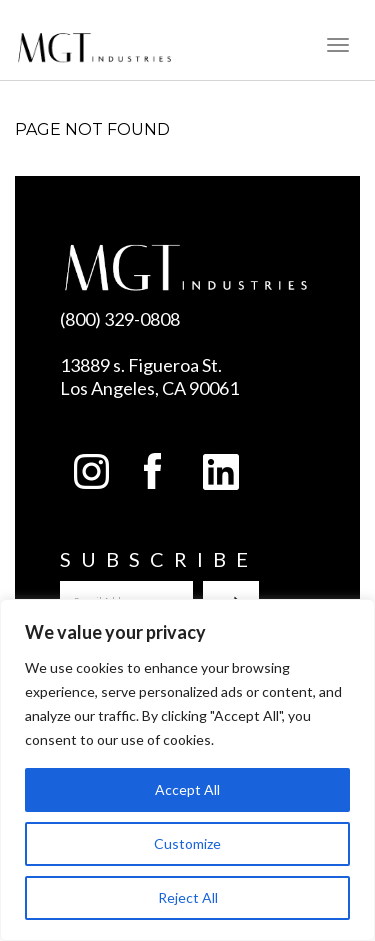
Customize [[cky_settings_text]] (187, 843)
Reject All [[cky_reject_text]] (188, 897)
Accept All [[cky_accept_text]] (187, 789)
